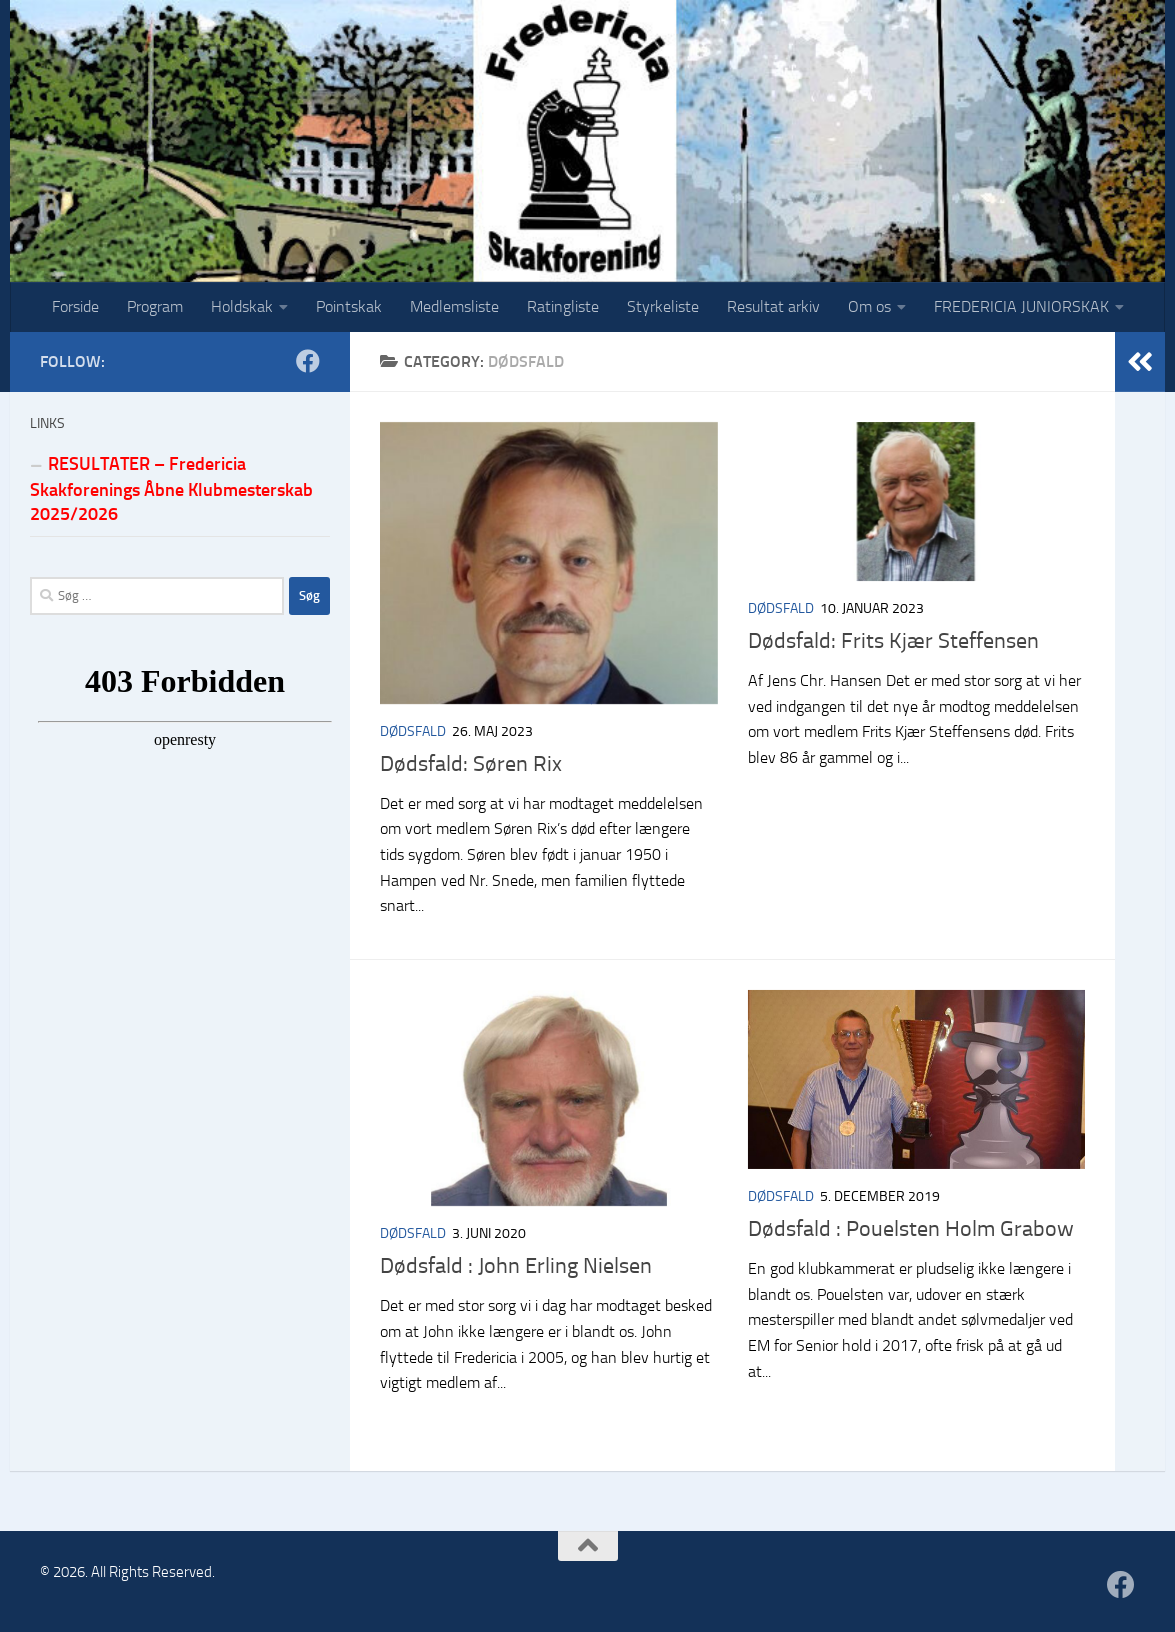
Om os (869, 306)
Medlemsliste (454, 306)
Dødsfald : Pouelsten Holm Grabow (911, 1229)
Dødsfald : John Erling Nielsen (516, 1266)
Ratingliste (563, 306)
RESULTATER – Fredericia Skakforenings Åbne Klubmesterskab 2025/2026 (171, 489)
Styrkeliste (663, 306)
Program (155, 306)
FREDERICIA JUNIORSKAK (1021, 306)
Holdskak (242, 306)
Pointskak (349, 306)
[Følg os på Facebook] (308, 361)
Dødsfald (413, 731)
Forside (75, 306)
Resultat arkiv (773, 306)
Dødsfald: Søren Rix (471, 764)
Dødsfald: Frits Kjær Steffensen (893, 641)
